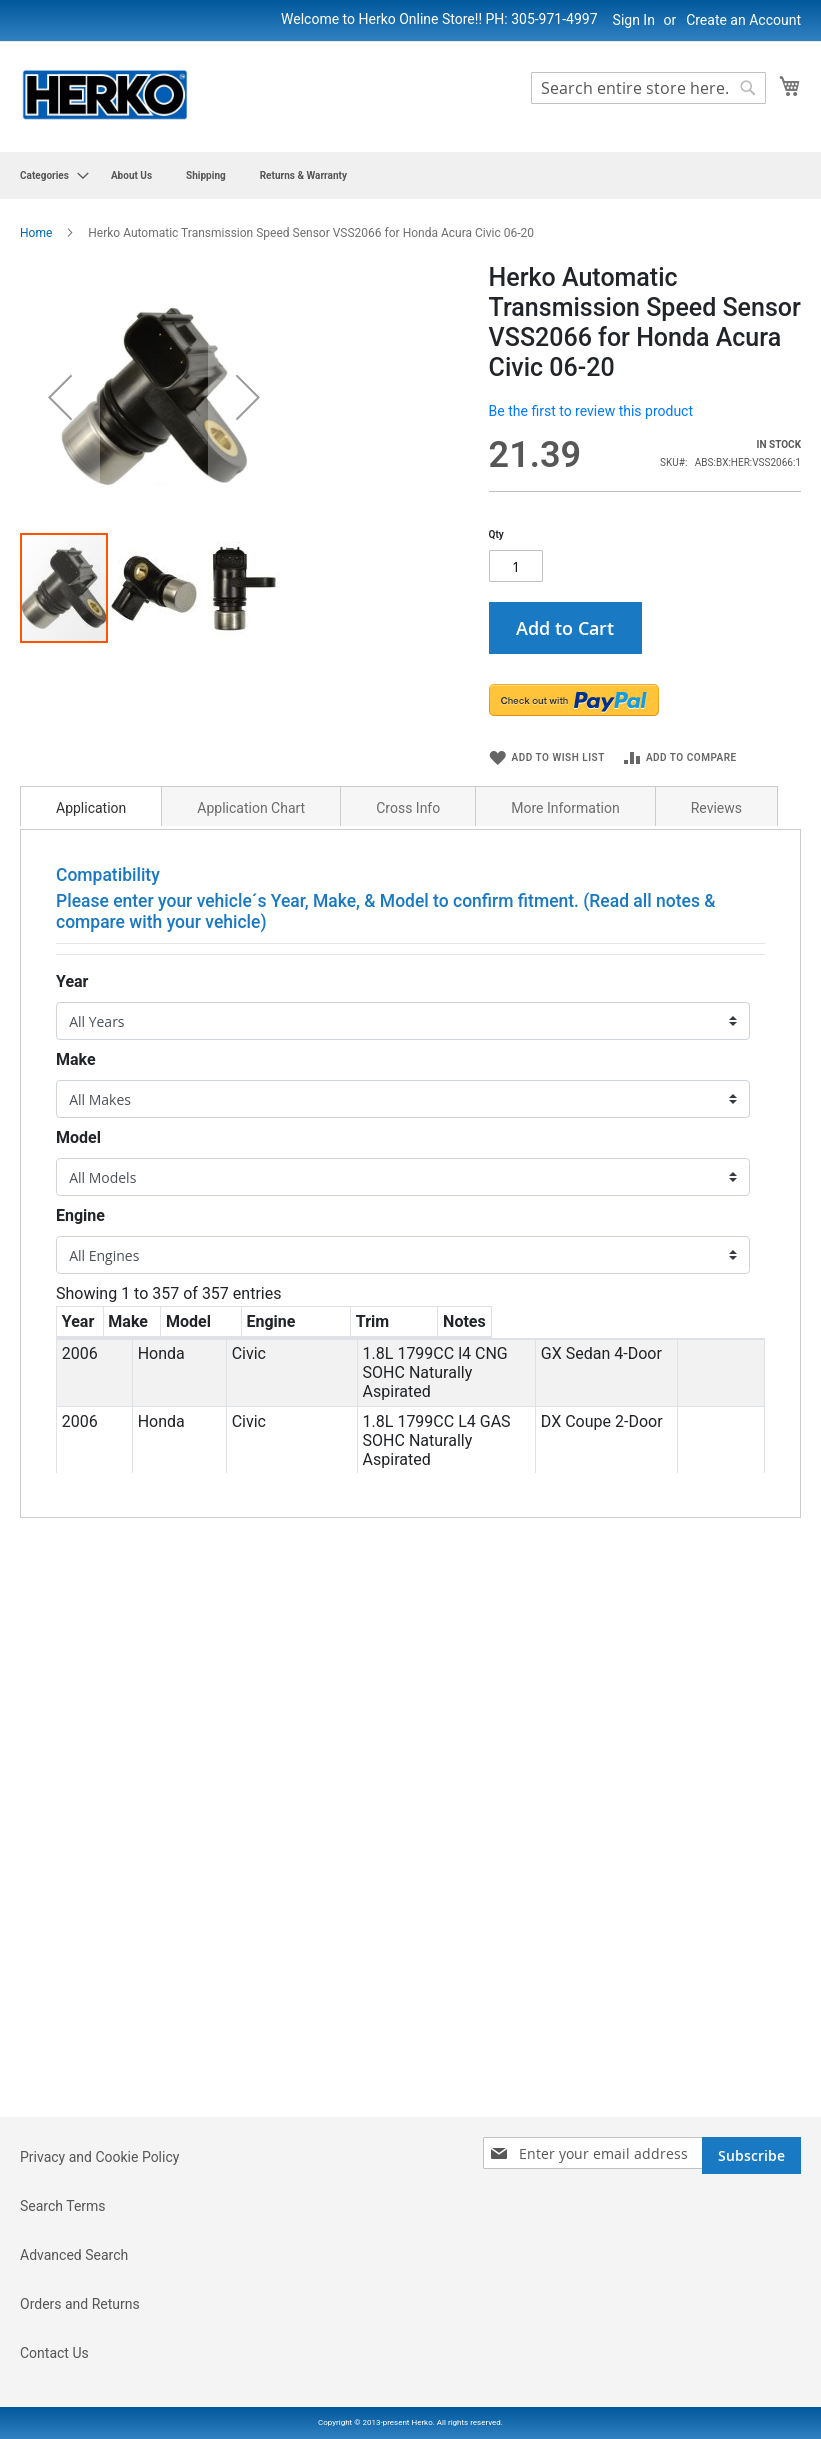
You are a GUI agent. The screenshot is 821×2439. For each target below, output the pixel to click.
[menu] (410, 175)
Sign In (634, 20)
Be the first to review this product (591, 411)
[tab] (91, 867)
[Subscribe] (751, 2155)
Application (91, 869)
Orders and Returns (80, 2304)
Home (36, 233)
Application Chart (251, 869)
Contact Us (54, 2353)
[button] (60, 485)
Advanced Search (74, 2255)
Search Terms (63, 2206)
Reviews (716, 869)
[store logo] (105, 95)
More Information (565, 869)
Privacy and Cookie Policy (99, 2157)
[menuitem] (48, 175)
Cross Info (408, 869)
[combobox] (648, 88)
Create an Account (743, 20)
